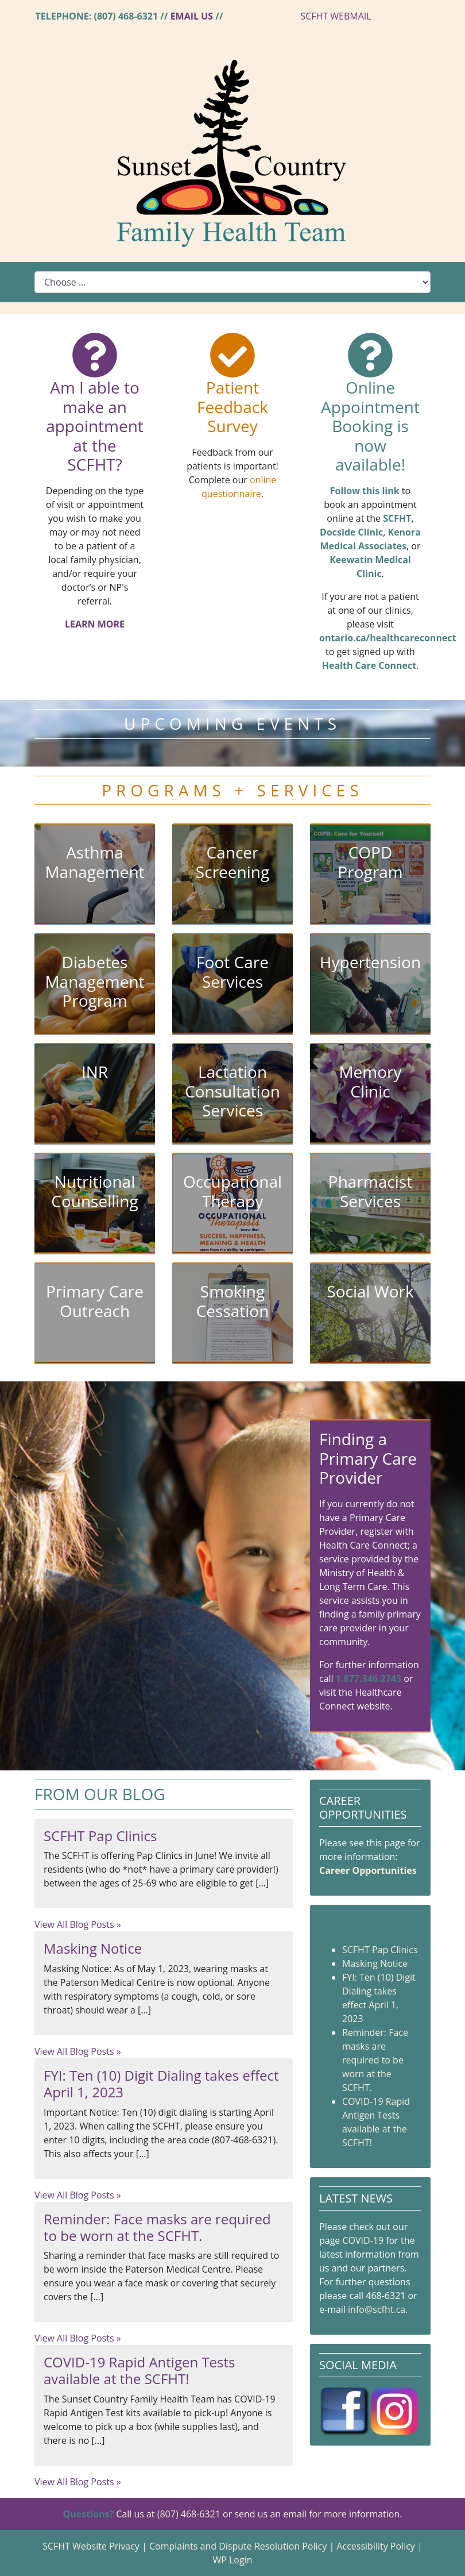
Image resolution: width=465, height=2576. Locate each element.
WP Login (232, 2560)
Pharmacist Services (370, 1191)
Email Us (191, 16)
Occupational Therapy (232, 1191)
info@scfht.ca (376, 2309)
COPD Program (370, 862)
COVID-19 (363, 2240)
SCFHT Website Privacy (91, 2546)
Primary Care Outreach (95, 1301)
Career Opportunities (368, 1870)
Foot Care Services (232, 971)
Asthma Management (94, 862)
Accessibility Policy (375, 2546)
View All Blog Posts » (77, 1924)
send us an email (270, 2514)
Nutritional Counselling (94, 1191)
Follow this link (365, 490)
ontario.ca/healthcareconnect (387, 638)
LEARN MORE (95, 624)
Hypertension (370, 962)
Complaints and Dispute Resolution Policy (238, 2546)
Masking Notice (93, 1948)
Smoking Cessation (232, 1301)
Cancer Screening (232, 862)
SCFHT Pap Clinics (100, 1835)
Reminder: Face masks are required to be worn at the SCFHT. (157, 2227)
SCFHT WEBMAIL (335, 16)
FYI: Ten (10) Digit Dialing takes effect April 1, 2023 (161, 2083)
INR (95, 1072)
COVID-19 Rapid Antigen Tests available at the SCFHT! (139, 2370)
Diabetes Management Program (94, 981)
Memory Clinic (370, 1081)
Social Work (370, 1291)
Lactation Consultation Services (232, 1091)
